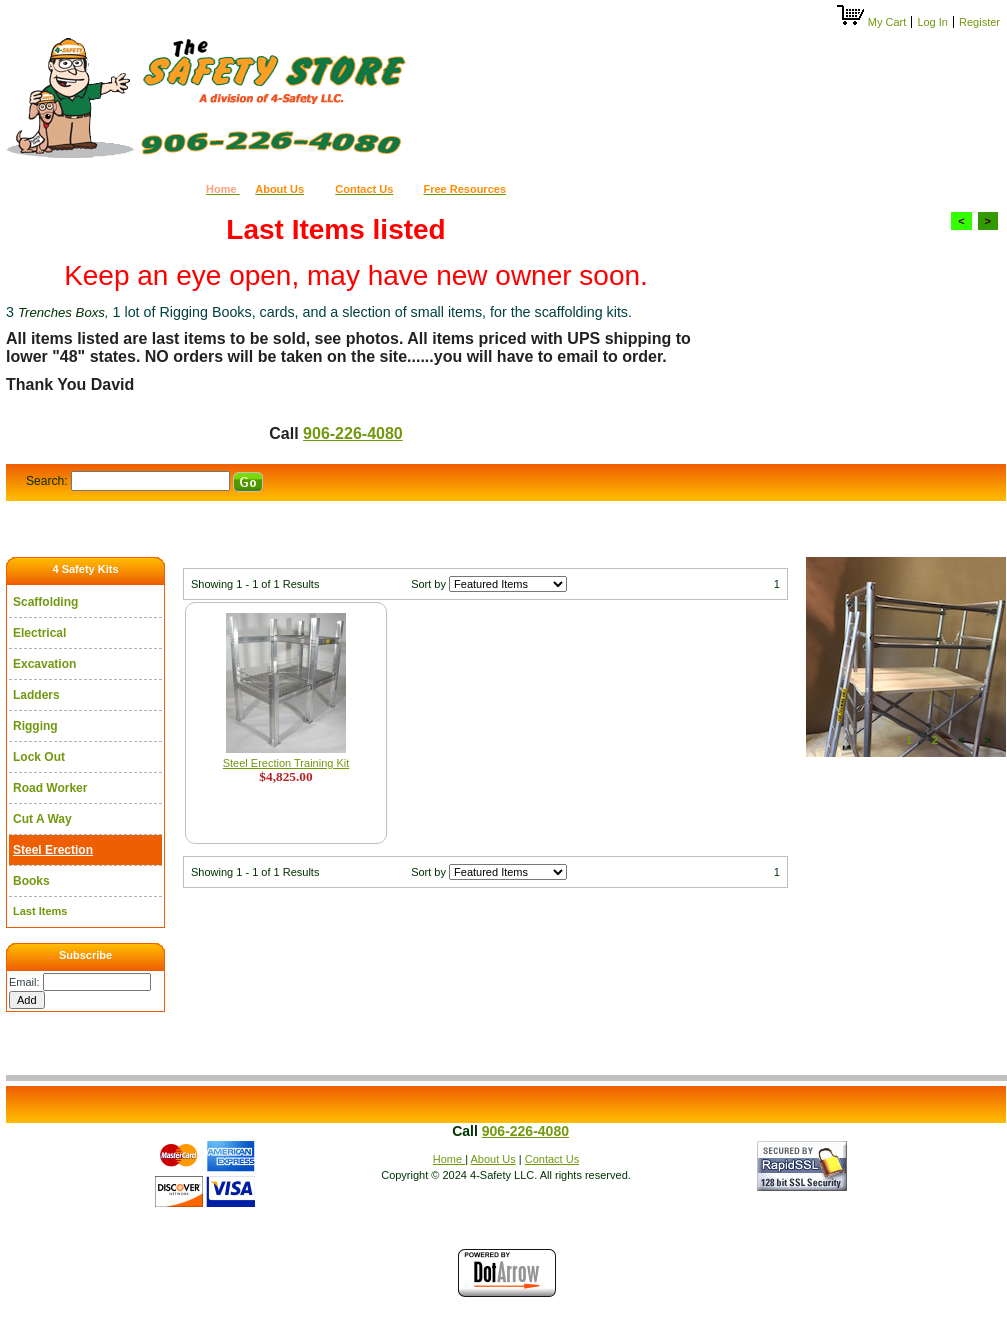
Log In (932, 22)
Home (449, 1159)
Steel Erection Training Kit (286, 763)
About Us (493, 1159)
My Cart (873, 22)
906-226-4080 (353, 433)
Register (979, 22)
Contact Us (552, 1159)
